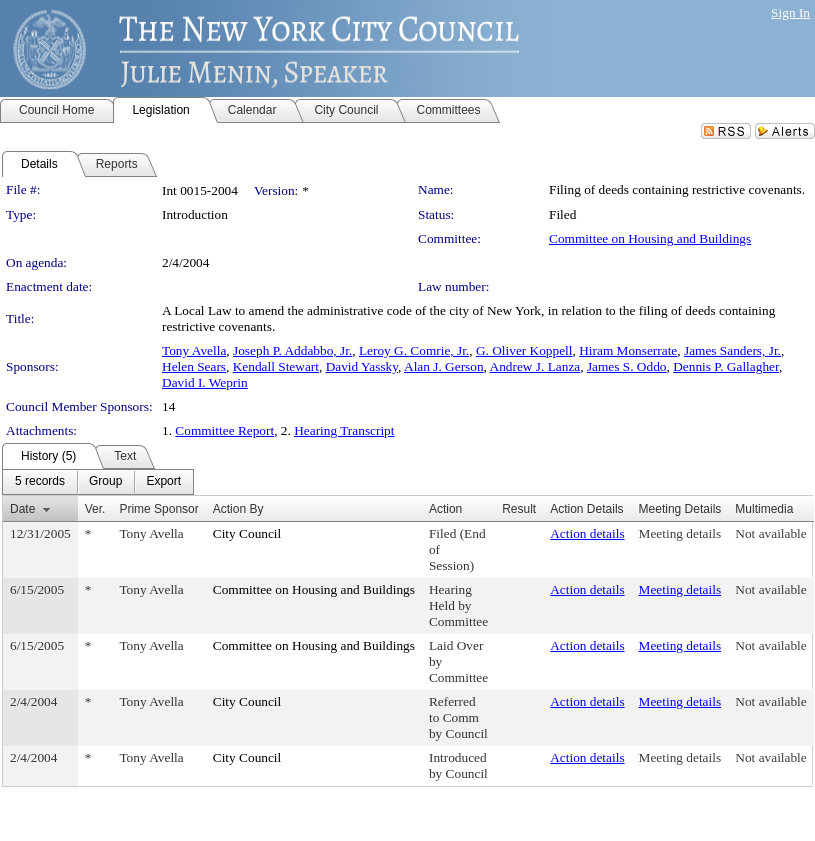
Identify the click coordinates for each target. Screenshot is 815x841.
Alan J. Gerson (444, 366)
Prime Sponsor (158, 509)
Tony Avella (194, 350)
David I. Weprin (205, 382)
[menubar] (98, 482)
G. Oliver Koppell (524, 350)
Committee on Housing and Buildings (650, 238)
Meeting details (680, 533)
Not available (770, 533)
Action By (238, 509)
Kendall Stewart (276, 366)
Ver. (95, 509)
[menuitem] (40, 482)
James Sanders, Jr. (732, 350)
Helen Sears (194, 366)
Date (22, 509)
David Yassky (362, 366)
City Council (247, 533)
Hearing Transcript (344, 430)
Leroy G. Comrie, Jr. (414, 350)
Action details (587, 533)
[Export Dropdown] (163, 482)
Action (445, 509)
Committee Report (224, 430)
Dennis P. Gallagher (726, 366)
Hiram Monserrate (628, 350)
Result (519, 509)
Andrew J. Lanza (535, 366)
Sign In (790, 12)
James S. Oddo (627, 366)
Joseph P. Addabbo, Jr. (292, 350)
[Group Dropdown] (105, 482)
